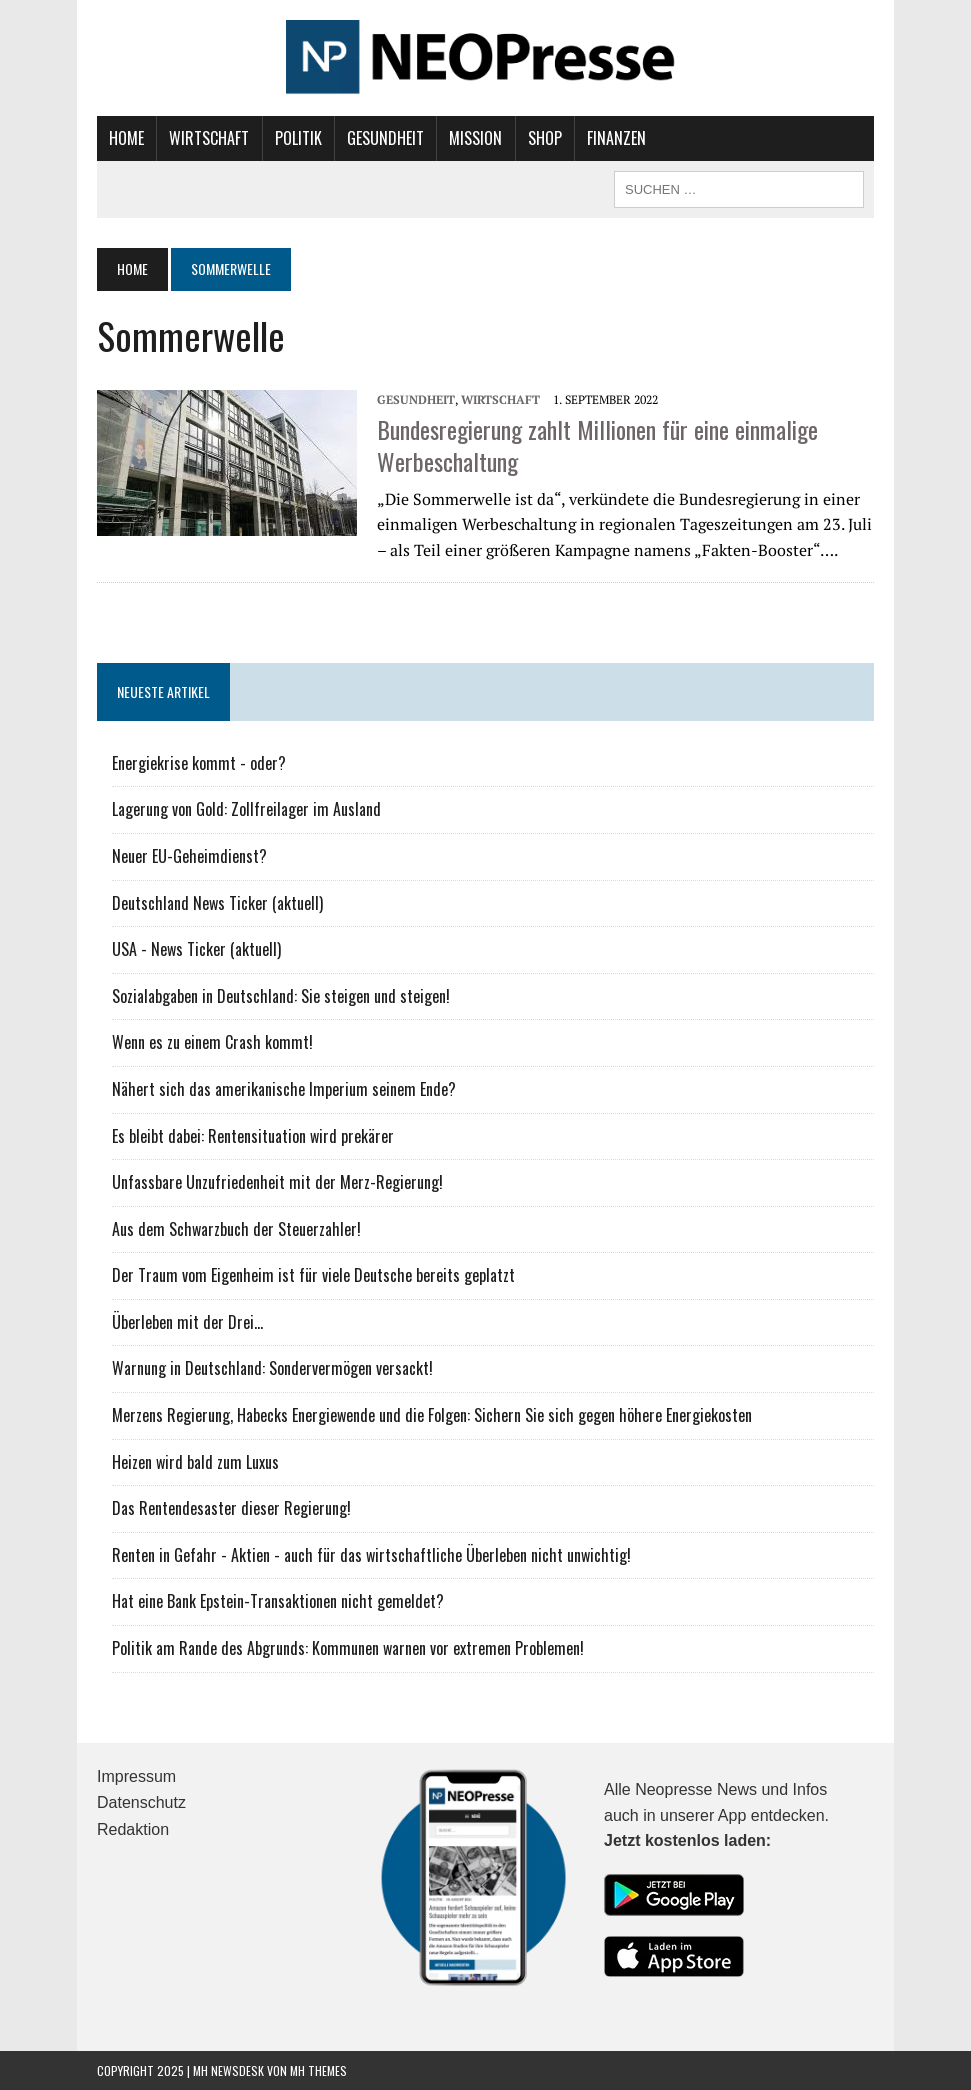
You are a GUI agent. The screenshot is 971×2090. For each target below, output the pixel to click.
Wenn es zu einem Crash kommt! (212, 1042)
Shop (545, 138)
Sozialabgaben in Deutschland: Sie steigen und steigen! (281, 996)
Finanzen (616, 138)
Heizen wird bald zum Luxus (195, 1462)
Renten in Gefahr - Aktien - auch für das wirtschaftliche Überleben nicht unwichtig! (371, 1555)
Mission (475, 138)
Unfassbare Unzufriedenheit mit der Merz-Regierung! (277, 1182)
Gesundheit (385, 138)
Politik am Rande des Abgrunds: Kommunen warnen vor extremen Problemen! (348, 1648)
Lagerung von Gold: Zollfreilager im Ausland (246, 809)
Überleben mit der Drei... (187, 1322)
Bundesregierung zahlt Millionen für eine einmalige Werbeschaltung (597, 444)
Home (126, 138)
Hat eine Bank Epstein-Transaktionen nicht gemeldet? (278, 1601)
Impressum (136, 1776)
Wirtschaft (209, 138)
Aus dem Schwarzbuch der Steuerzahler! (236, 1229)
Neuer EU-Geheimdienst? (189, 856)
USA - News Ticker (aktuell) (196, 949)
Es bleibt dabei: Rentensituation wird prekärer (253, 1136)
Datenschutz (141, 1802)
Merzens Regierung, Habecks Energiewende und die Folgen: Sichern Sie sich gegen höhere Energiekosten (432, 1415)
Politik (298, 138)
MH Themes (318, 2070)
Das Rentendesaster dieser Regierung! (231, 1508)
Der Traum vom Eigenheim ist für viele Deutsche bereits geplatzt (313, 1275)
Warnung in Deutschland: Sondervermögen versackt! (272, 1368)
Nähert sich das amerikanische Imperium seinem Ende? (284, 1089)
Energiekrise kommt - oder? (199, 763)
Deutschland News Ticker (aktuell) (217, 903)
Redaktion (133, 1829)
